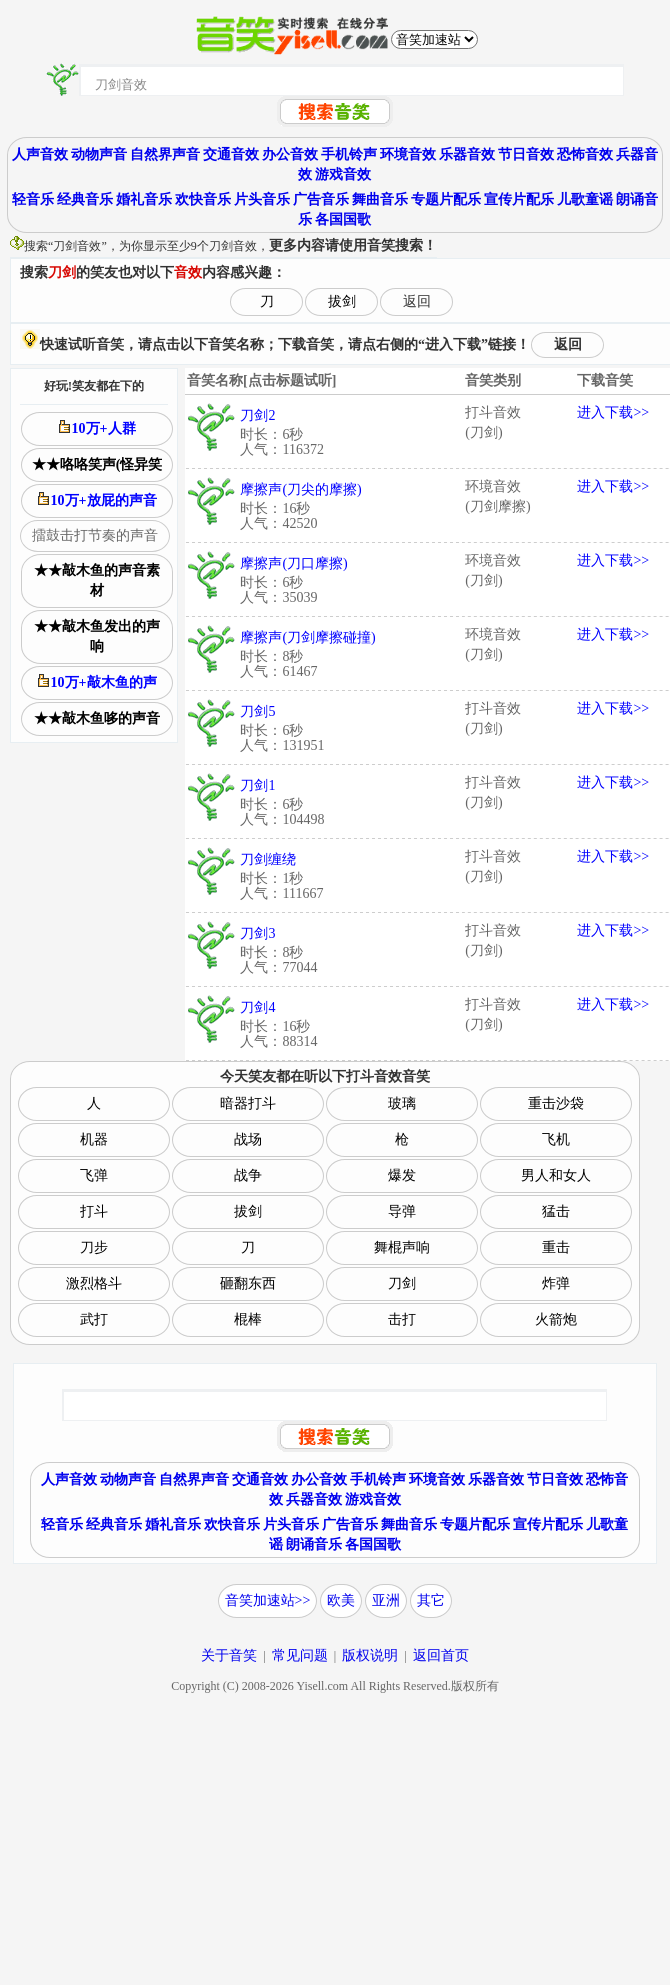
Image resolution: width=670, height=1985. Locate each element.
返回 (417, 301)
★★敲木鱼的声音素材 (97, 580)
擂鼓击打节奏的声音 (95, 535)
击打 (402, 1319)
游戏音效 (343, 174)
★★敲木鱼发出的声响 (97, 636)
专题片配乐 (446, 199)
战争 (248, 1175)
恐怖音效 (585, 154)
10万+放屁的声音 (97, 500)
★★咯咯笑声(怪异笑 (97, 464)
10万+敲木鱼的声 (97, 682)
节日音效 (526, 154)
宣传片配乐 (519, 199)
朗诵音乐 (314, 1544)
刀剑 (402, 1283)
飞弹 (94, 1175)
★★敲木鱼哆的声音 (97, 718)
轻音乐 (33, 199)
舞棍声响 (402, 1247)
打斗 (94, 1211)
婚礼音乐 (144, 199)
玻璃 (402, 1103)
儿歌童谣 (585, 199)
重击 (556, 1247)
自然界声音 (165, 154)
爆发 (402, 1175)
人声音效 (40, 154)
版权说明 (370, 1655)
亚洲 (386, 1600)
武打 (94, 1319)
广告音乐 (321, 199)
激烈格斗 (94, 1283)
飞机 (556, 1139)
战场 (248, 1139)
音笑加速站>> (268, 1600)
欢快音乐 (203, 199)
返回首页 (441, 1655)
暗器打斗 (248, 1103)
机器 (94, 1139)
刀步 (94, 1247)
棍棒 (248, 1319)
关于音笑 (229, 1655)
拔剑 (342, 301)
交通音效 (231, 154)
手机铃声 (349, 154)
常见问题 (300, 1655)
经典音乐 (85, 199)
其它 (431, 1600)
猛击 (556, 1211)
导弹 (402, 1211)
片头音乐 (262, 199)
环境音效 (408, 154)
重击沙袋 (556, 1103)
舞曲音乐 (380, 199)
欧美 (341, 1600)
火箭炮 (556, 1319)
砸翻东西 (248, 1283)
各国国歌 (343, 219)
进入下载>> (613, 412)
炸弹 (556, 1283)
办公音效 (290, 154)
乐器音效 (467, 154)
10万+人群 (97, 428)
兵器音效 (314, 1499)
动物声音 (99, 154)
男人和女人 (556, 1175)
